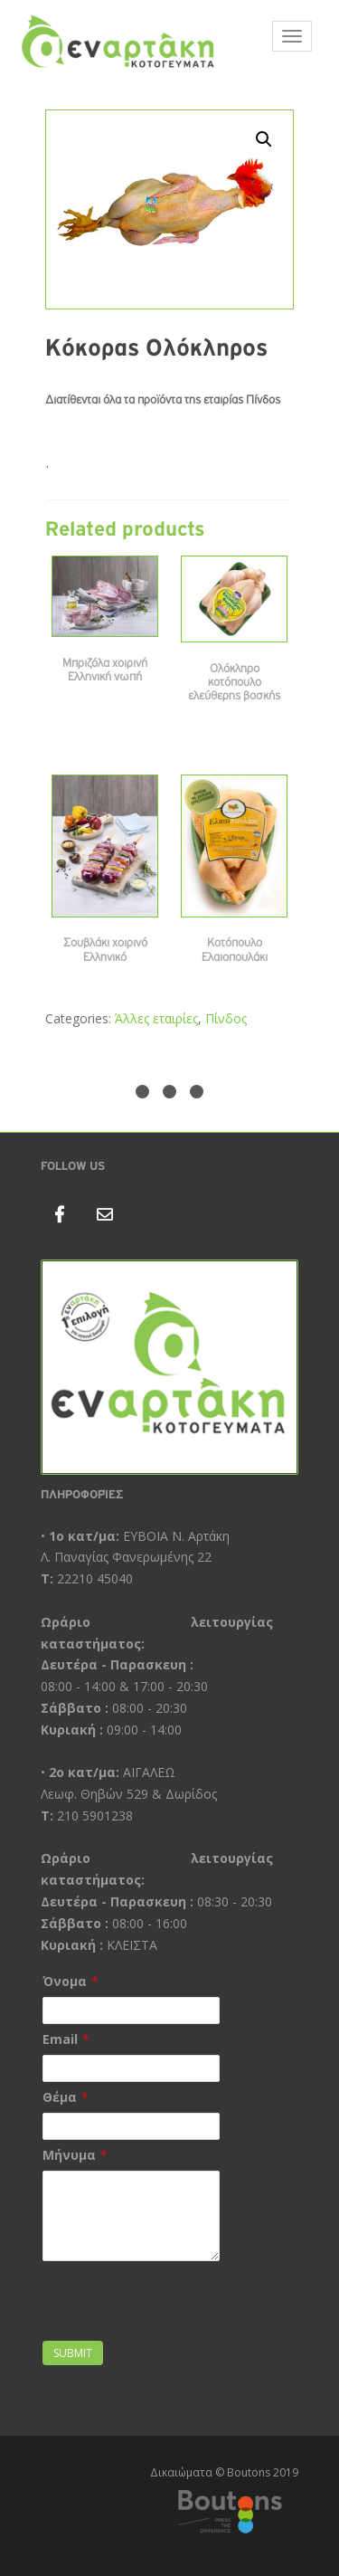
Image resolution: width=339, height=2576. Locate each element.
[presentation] (148, 2293)
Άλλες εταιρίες (156, 1018)
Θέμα (59, 2096)
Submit (72, 2353)
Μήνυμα (69, 2154)
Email (60, 2039)
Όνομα (64, 1981)
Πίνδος (226, 1018)
